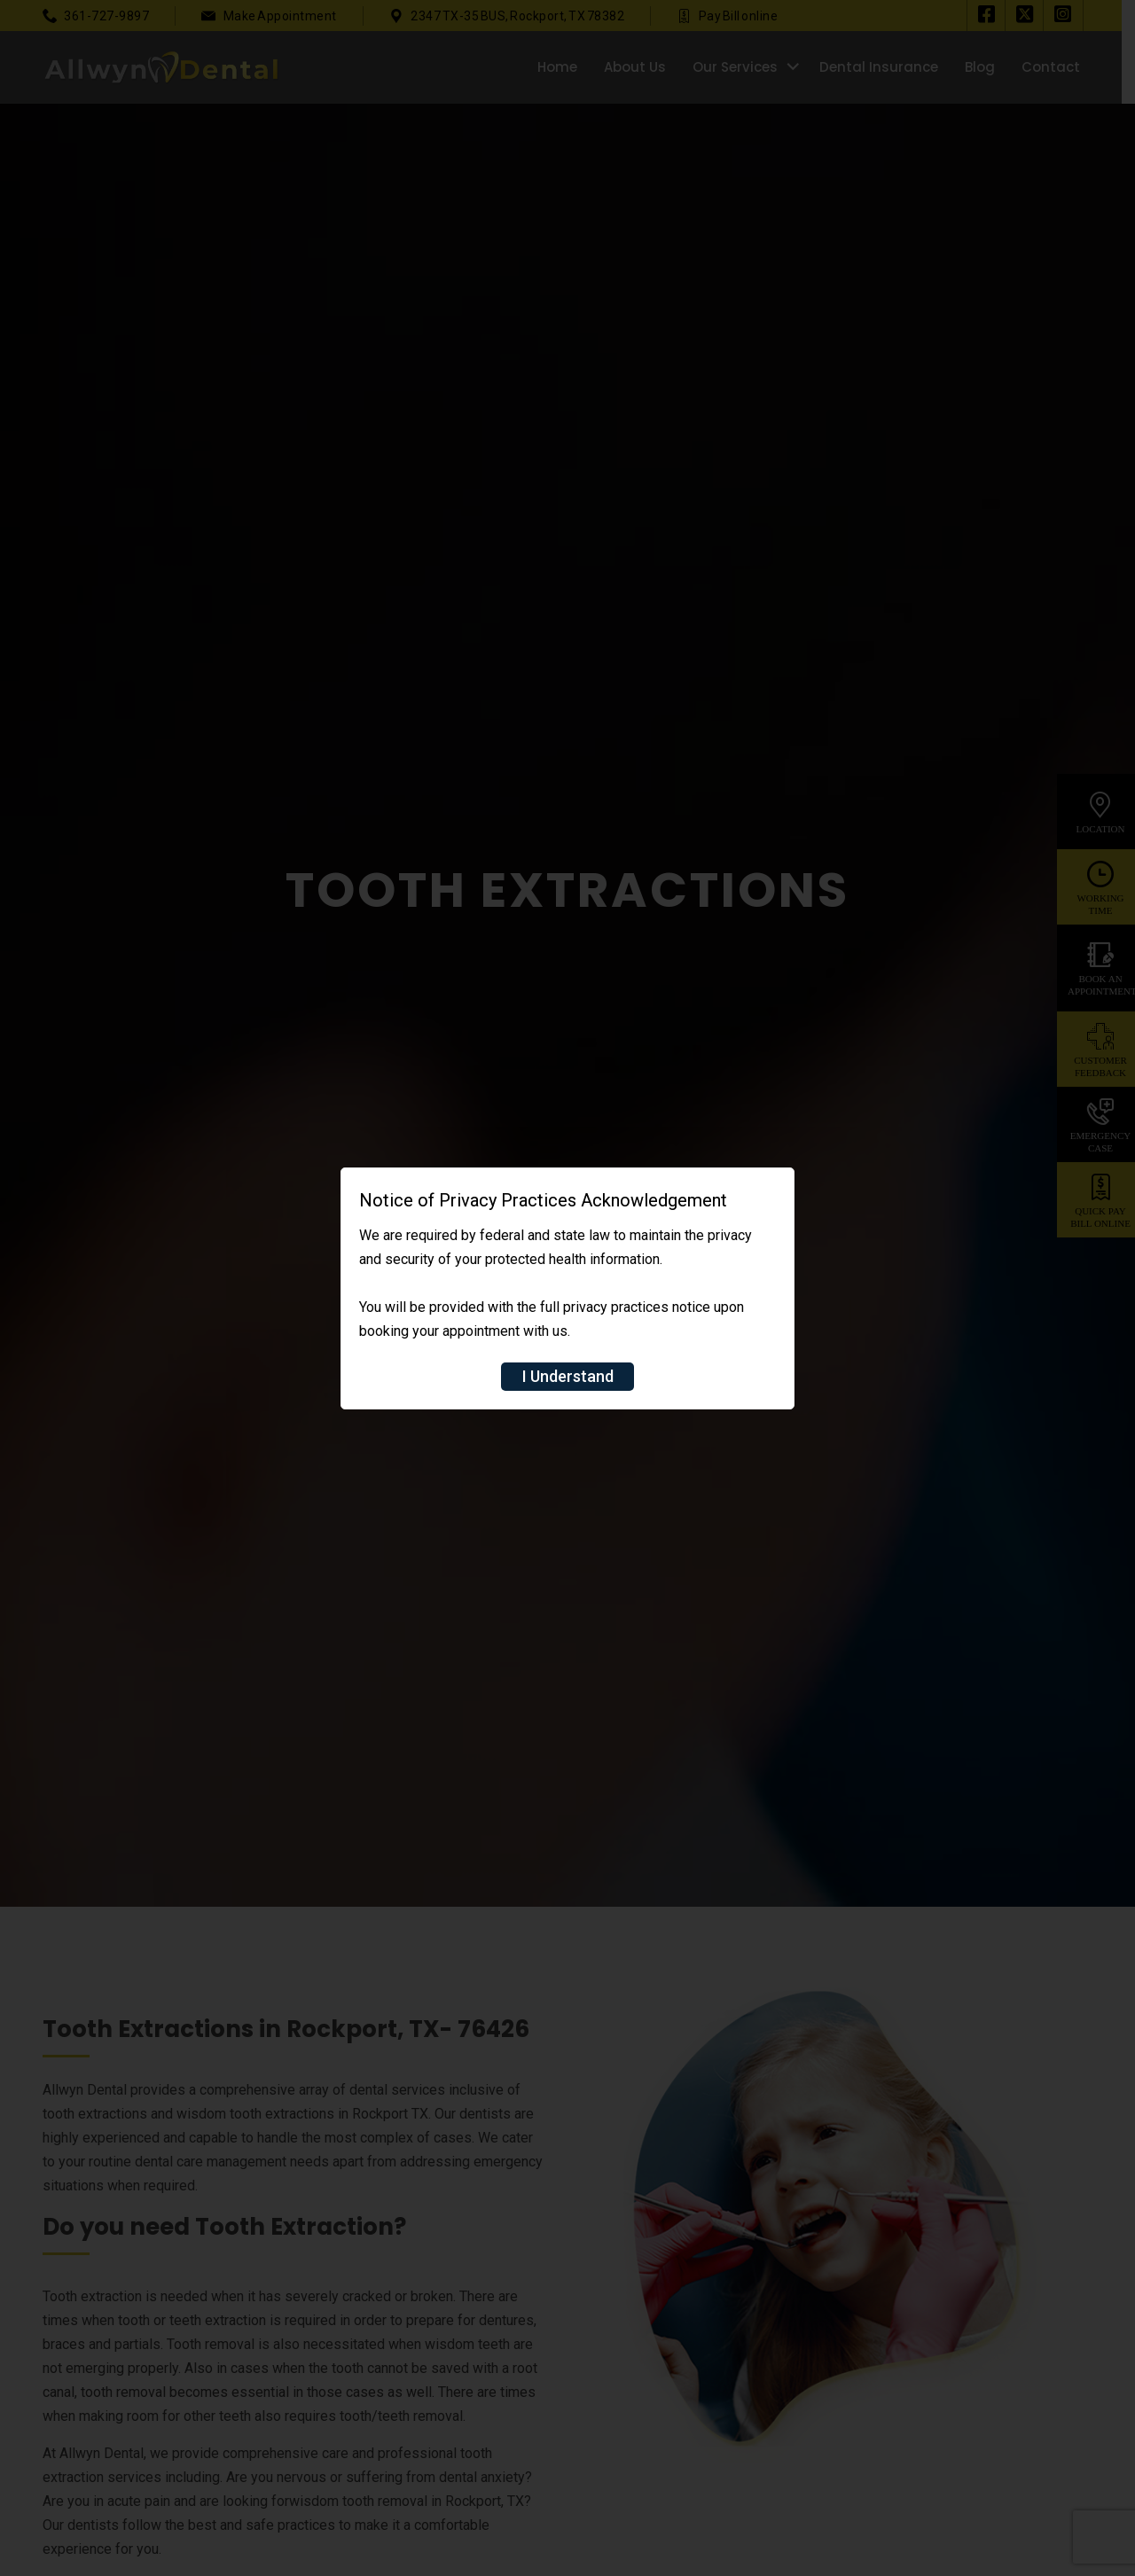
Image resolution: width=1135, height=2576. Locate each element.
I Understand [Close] (568, 1376)
